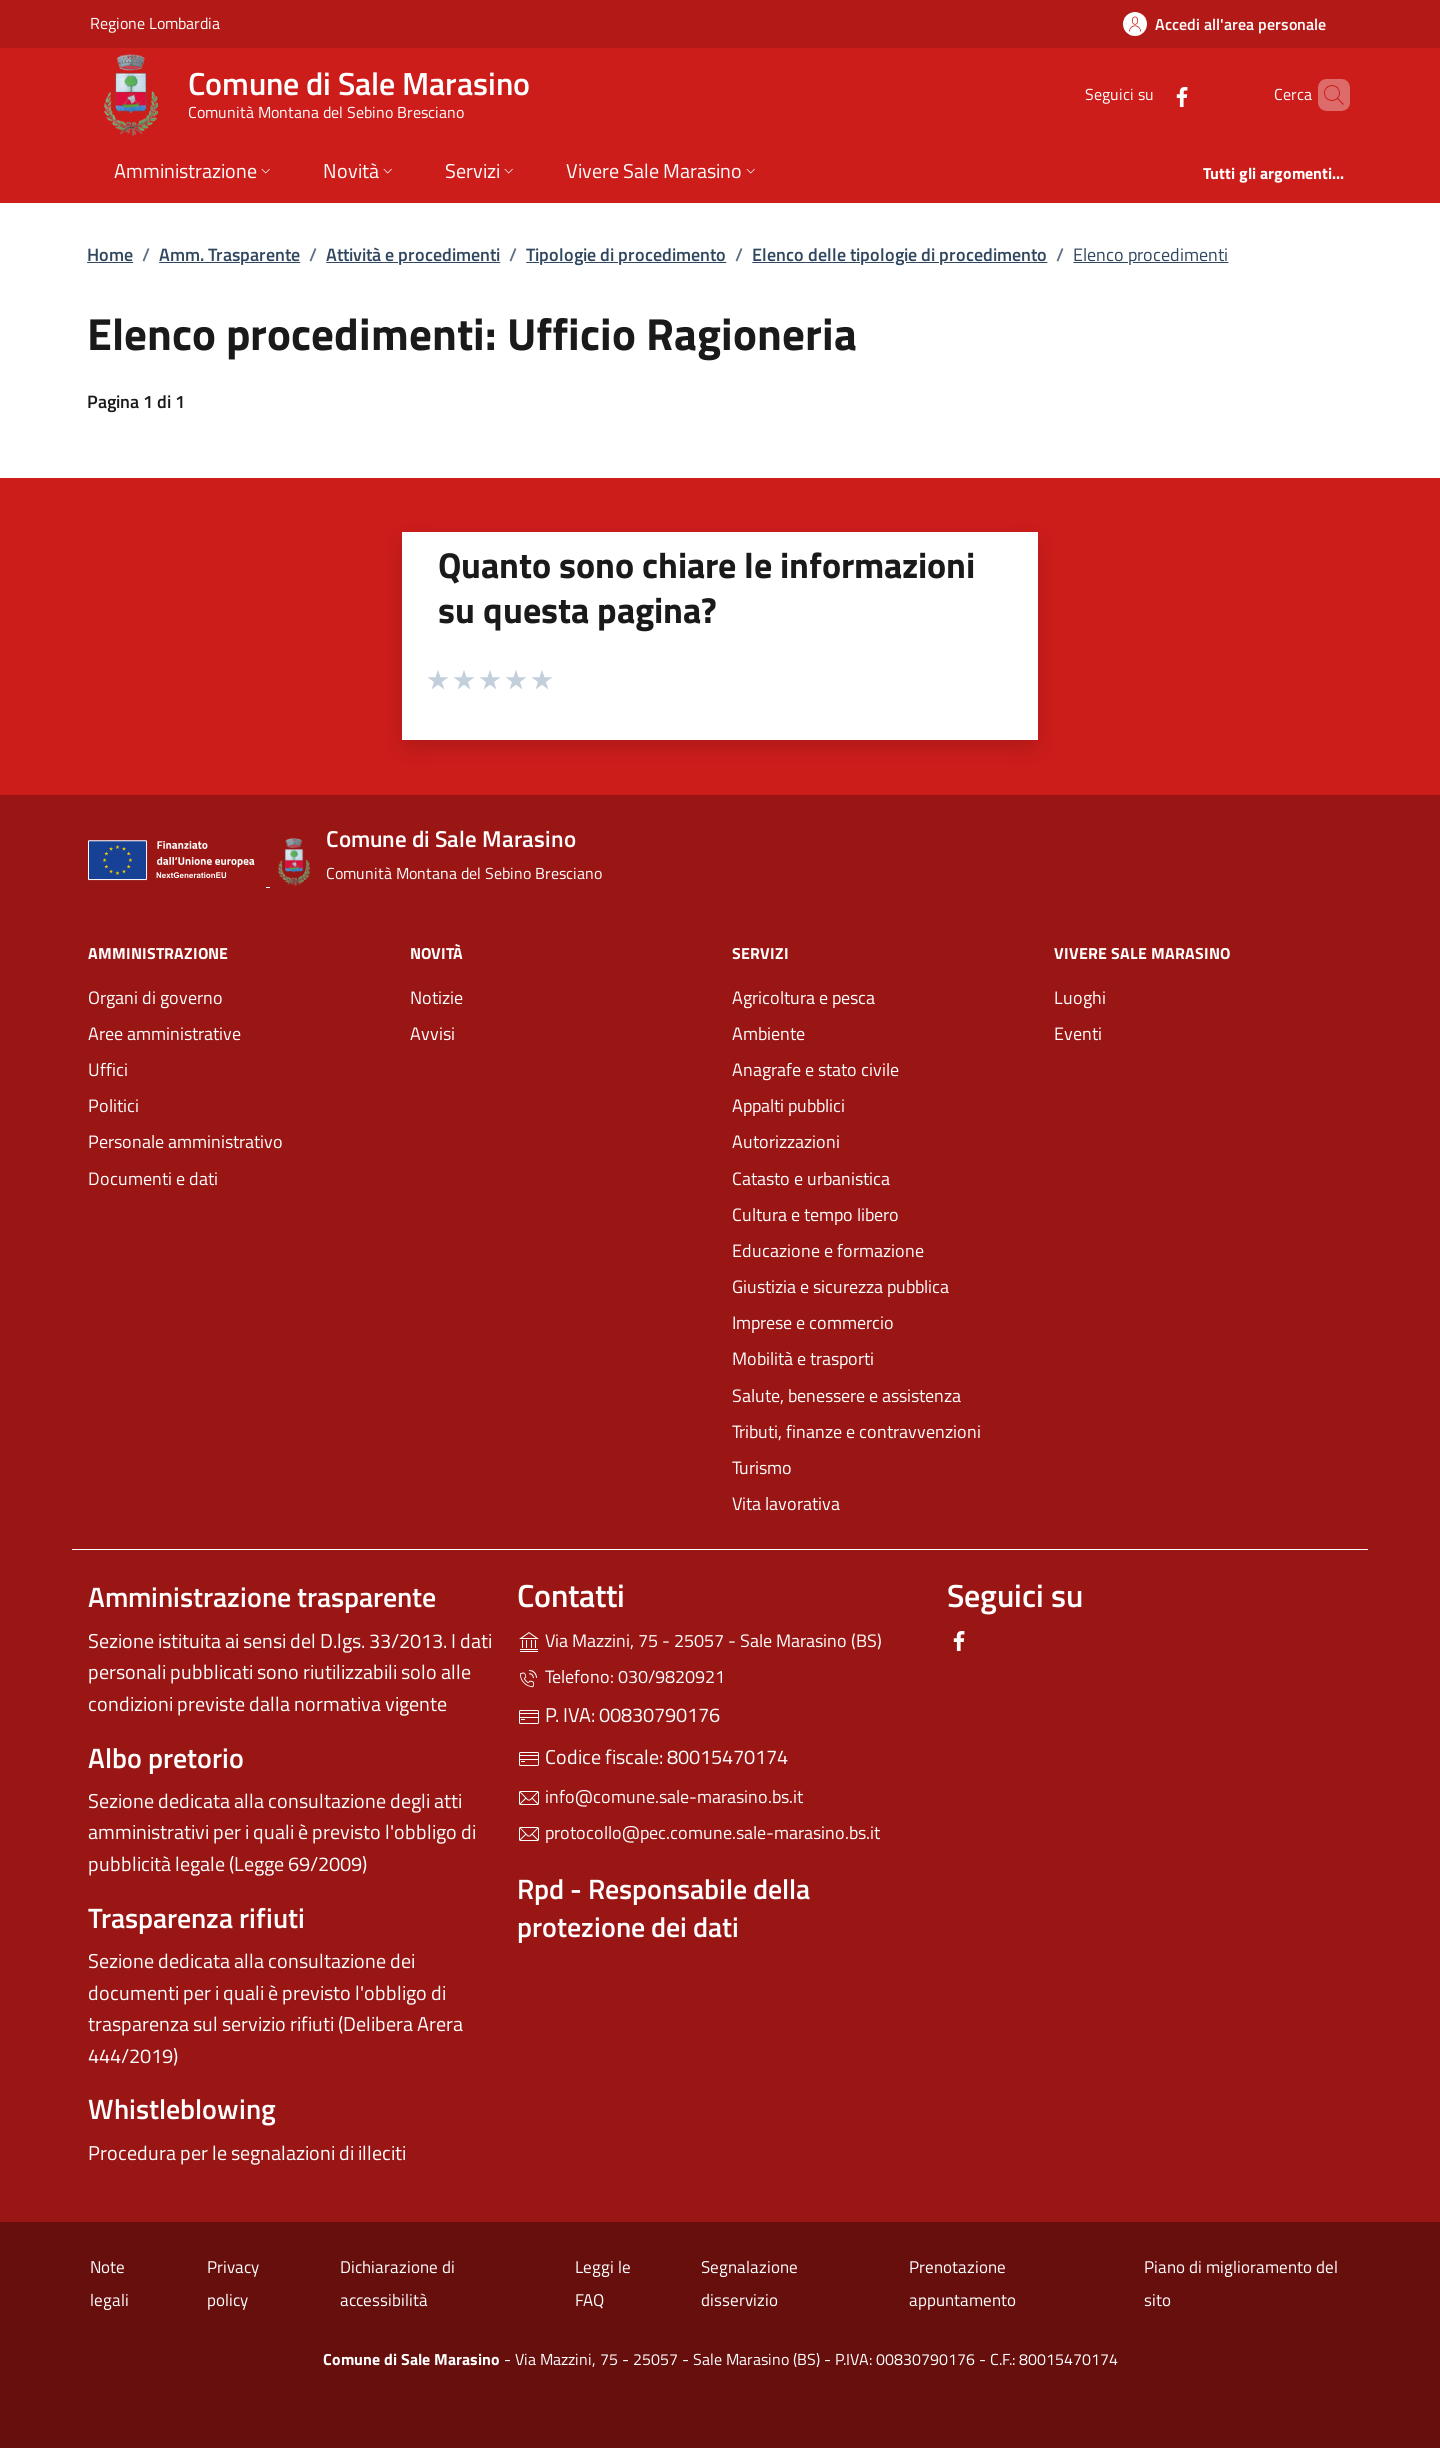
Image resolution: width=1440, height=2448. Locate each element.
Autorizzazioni (786, 1141)
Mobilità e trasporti (881, 1356)
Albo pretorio (166, 1757)
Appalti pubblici (788, 1105)
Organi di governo (155, 997)
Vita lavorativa (786, 1503)
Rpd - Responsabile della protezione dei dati (663, 1907)
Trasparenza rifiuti (196, 1917)
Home (110, 254)
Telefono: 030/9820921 (621, 1676)
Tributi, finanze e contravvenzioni (856, 1431)
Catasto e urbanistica (811, 1178)
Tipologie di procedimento (626, 254)
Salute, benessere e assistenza (846, 1395)
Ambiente (768, 1033)
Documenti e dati (153, 1178)
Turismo (762, 1467)
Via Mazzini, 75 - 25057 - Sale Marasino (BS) (719, 1638)
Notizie (436, 997)
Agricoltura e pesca (803, 997)
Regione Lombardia (155, 22)
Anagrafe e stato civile (815, 1069)
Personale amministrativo (185, 1141)
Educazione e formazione (828, 1250)
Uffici (108, 1069)
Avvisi (432, 1033)
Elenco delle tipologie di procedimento (899, 254)
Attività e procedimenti (413, 254)
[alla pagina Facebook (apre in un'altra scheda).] (1148, 94)
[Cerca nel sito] (1326, 95)
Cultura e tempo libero (815, 1214)
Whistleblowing (182, 2108)
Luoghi (1080, 997)
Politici (113, 1105)
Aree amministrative (164, 1033)
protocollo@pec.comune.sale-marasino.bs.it (698, 1832)
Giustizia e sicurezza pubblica (840, 1286)
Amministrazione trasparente (262, 1596)
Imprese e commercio (813, 1322)
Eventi (1078, 1033)
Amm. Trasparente (229, 254)
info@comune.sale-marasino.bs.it (660, 1796)
